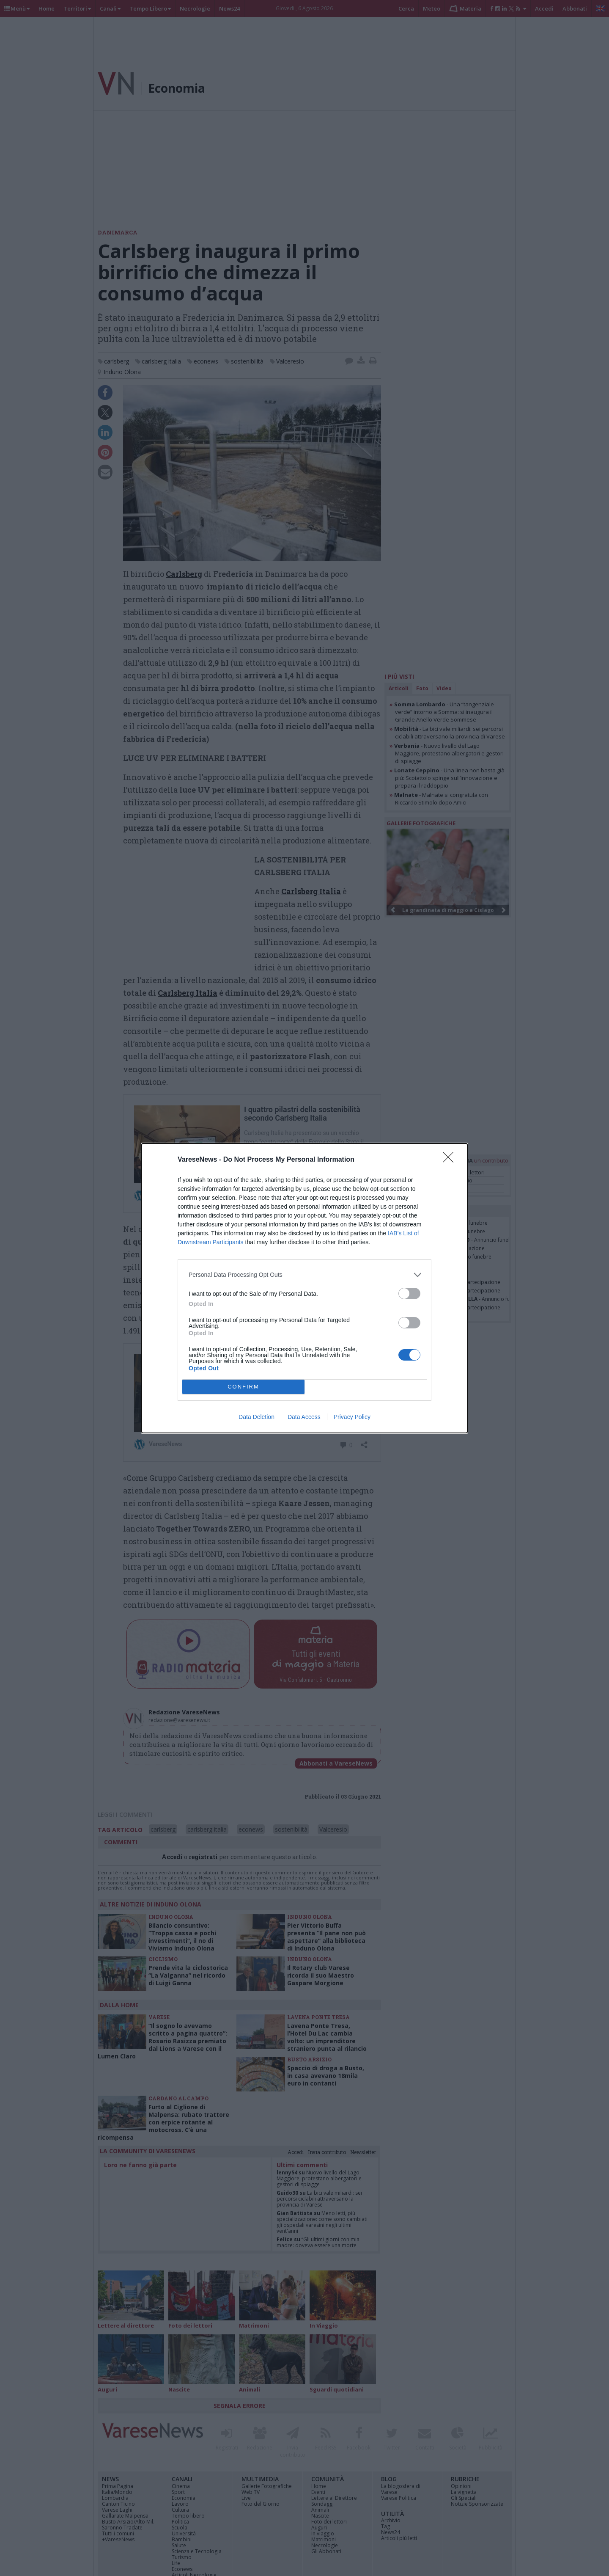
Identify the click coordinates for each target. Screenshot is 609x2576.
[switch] (409, 1293)
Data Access (304, 1416)
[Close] (451, 1160)
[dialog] (304, 1288)
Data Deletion (256, 1416)
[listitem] (304, 1274)
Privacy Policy (352, 1416)
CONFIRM (243, 1386)
